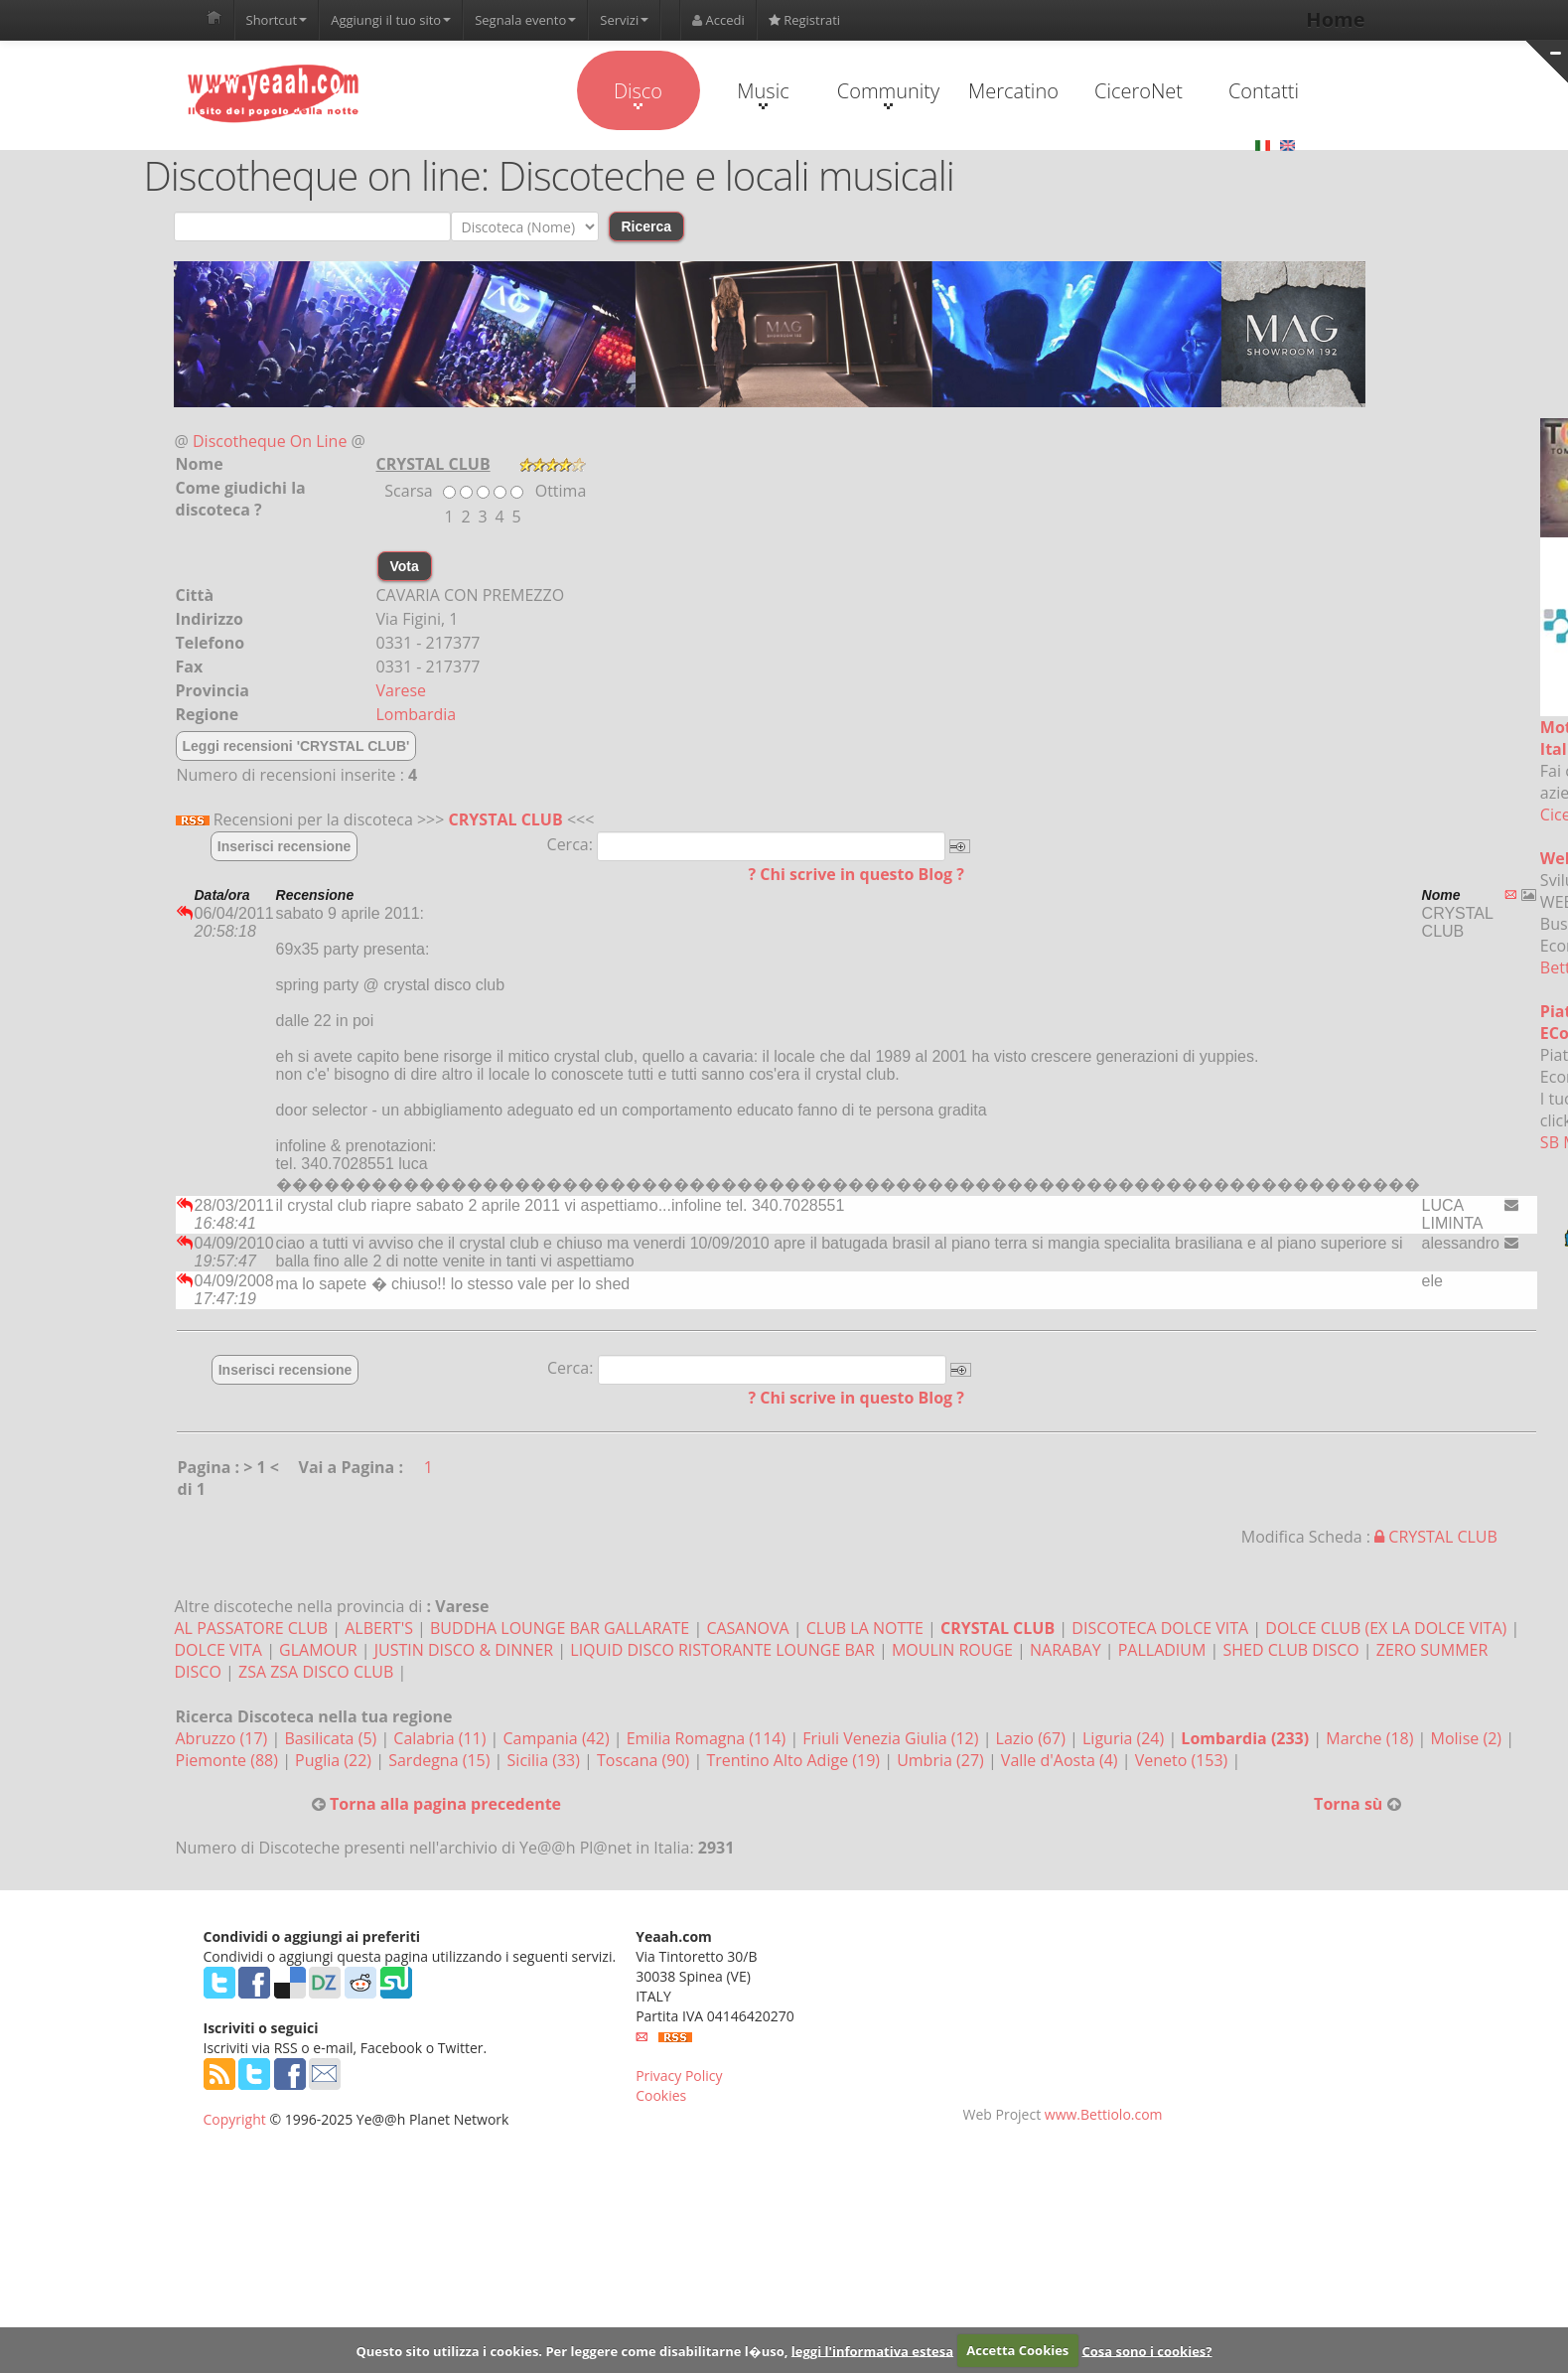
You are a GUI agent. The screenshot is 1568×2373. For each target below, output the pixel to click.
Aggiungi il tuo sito (391, 20)
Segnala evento (525, 20)
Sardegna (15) (441, 1760)
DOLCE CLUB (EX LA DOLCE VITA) (1385, 1628)
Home (1335, 19)
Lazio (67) (1032, 1738)
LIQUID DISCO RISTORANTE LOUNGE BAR (722, 1650)
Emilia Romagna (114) (708, 1738)
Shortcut (277, 20)
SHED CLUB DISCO (1291, 1650)
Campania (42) (558, 1738)
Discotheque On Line (270, 441)
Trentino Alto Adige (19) (795, 1760)
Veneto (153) (1183, 1760)
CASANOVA (747, 1628)
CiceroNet (1138, 90)
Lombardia (416, 714)
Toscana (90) (645, 1760)
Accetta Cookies (1017, 2350)
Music (762, 93)
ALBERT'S (379, 1628)
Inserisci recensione (284, 846)
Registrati (804, 20)
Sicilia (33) (546, 1760)
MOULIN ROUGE (952, 1650)
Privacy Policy (679, 2075)
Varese (401, 690)
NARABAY (1067, 1650)
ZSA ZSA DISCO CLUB (315, 1672)
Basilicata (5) (332, 1738)
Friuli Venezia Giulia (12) (892, 1738)
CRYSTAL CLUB (506, 819)
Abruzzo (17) (224, 1738)
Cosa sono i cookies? (1146, 2350)
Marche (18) (1371, 1738)
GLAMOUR (317, 1650)
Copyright (235, 2119)
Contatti (1263, 90)
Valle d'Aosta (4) (1061, 1760)
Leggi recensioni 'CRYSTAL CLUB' (296, 746)
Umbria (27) (942, 1760)
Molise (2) (1468, 1738)
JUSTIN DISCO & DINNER (464, 1650)
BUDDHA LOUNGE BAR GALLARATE (559, 1628)
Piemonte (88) (229, 1760)
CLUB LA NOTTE (865, 1628)
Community (888, 93)
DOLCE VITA (218, 1650)
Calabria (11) (441, 1738)
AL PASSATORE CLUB (252, 1628)
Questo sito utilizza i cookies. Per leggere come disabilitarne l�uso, (571, 2350)
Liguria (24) (1125, 1738)
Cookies (661, 2095)
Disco (638, 93)
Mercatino (1013, 90)
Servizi (624, 20)
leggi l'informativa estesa (872, 2350)
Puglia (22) (335, 1760)
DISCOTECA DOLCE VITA (1159, 1628)
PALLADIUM (1162, 1650)
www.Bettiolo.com (1104, 2114)
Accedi (718, 20)
